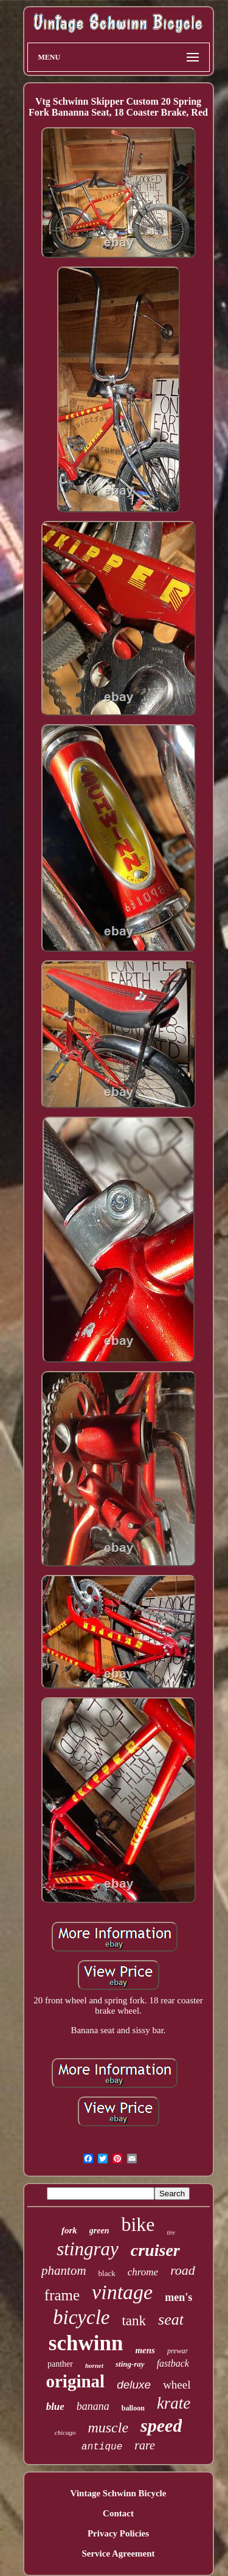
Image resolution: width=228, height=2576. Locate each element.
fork (69, 2230)
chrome (143, 2272)
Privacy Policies (118, 2533)
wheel (176, 2384)
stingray (88, 2249)
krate (173, 2403)
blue (55, 2406)
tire (171, 2232)
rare (144, 2445)
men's (178, 2297)
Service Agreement (117, 2553)
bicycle (81, 2317)
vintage (122, 2292)
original (75, 2381)
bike (137, 2224)
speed (161, 2425)
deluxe (134, 2384)
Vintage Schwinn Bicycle (119, 2493)
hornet (94, 2365)
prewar (177, 2351)
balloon (133, 2408)
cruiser (155, 2250)
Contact (118, 2513)
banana (93, 2406)
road (182, 2270)
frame (62, 2295)
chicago (65, 2432)
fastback (173, 2363)
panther (60, 2363)
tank (134, 2320)
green (99, 2230)
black (107, 2273)
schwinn (86, 2343)
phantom (63, 2270)
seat (171, 2319)
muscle (108, 2427)
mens (145, 2350)
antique (101, 2447)
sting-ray (130, 2363)
